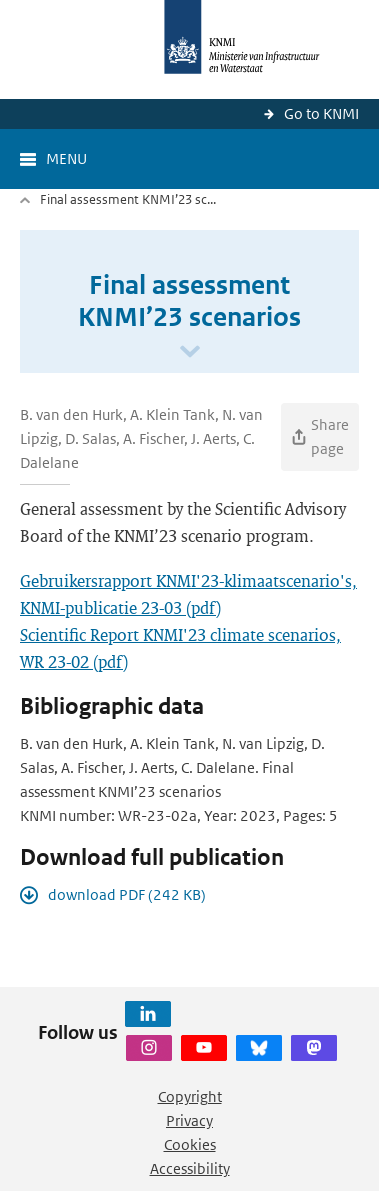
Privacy (189, 1120)
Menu (66, 158)
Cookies (190, 1144)
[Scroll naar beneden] (190, 352)
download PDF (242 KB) (127, 894)
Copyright (190, 1096)
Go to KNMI (321, 113)
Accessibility (190, 1168)
